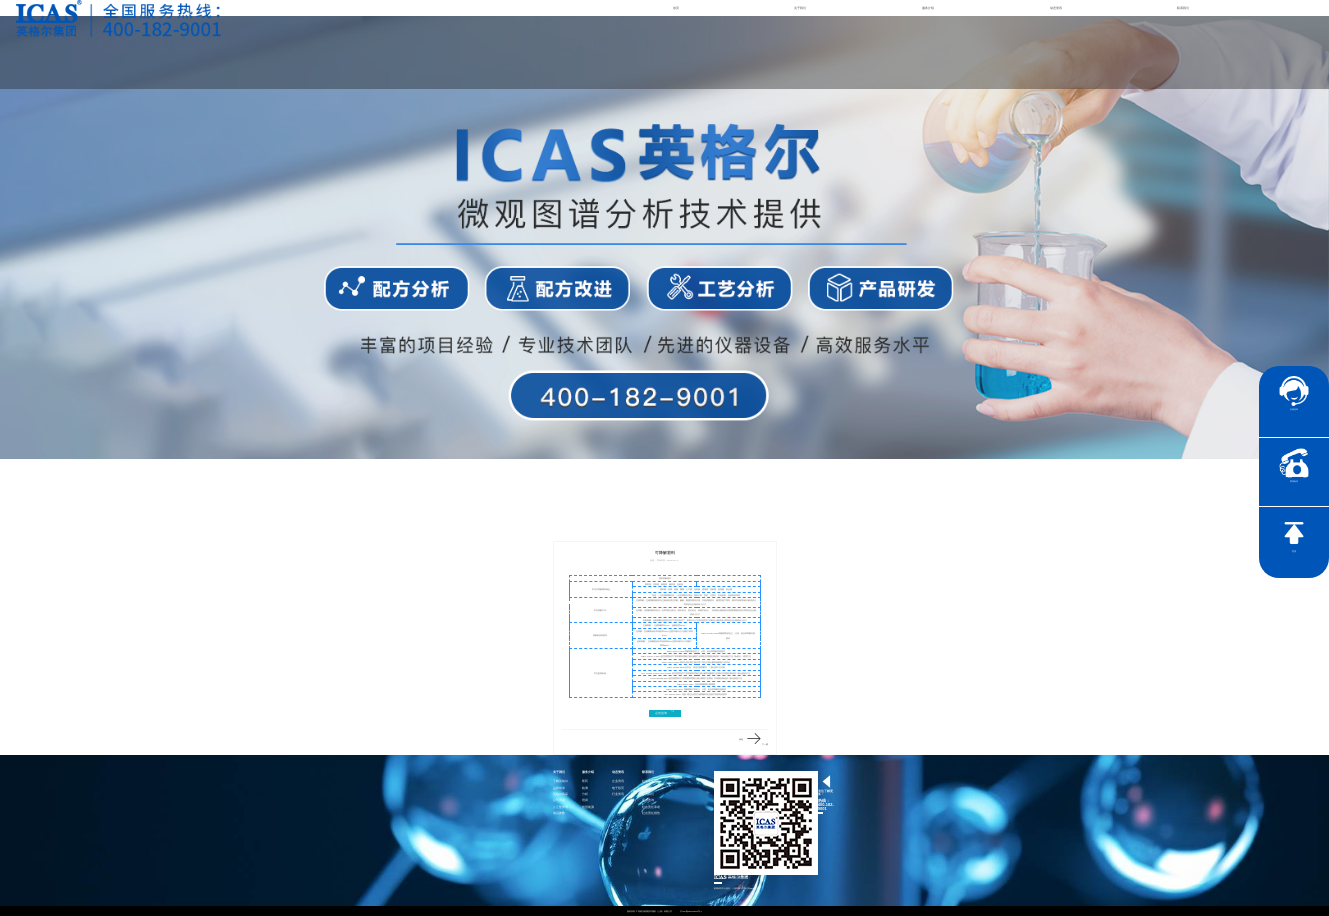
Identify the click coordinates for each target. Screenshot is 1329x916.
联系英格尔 (649, 788)
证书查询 (648, 800)
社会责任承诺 (651, 807)
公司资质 (559, 800)
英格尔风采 (560, 794)
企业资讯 (618, 781)
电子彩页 (618, 788)
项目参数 (559, 813)
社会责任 (648, 781)
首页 (676, 8)
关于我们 (800, 8)
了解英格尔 (560, 781)
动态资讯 (1056, 8)
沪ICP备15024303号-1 (691, 911)
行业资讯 (618, 794)
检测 (585, 788)
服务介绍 (928, 8)
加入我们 (648, 794)
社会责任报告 (651, 813)
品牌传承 (559, 788)
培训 (585, 800)
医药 (585, 781)
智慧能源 (588, 807)
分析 (585, 794)
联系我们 (1183, 8)
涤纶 (741, 739)
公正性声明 (560, 807)
